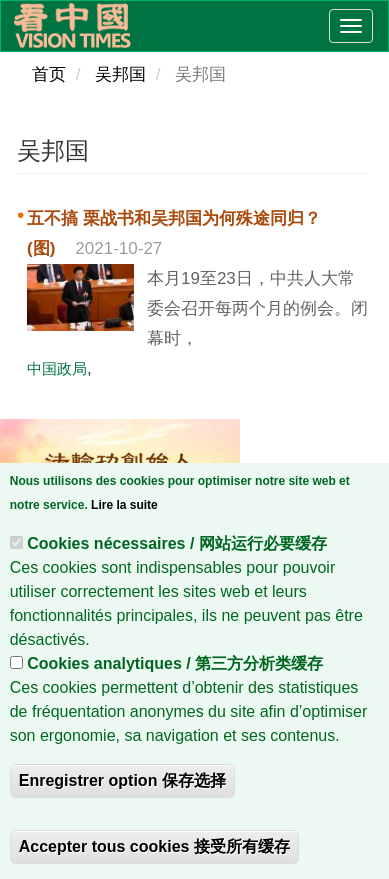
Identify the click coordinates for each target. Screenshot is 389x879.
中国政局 (57, 368)
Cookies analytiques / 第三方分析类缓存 (175, 672)
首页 (49, 74)
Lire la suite (124, 514)
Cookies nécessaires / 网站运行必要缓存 (177, 552)
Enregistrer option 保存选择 (122, 789)
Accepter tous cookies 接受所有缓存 (154, 855)
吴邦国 (120, 74)
